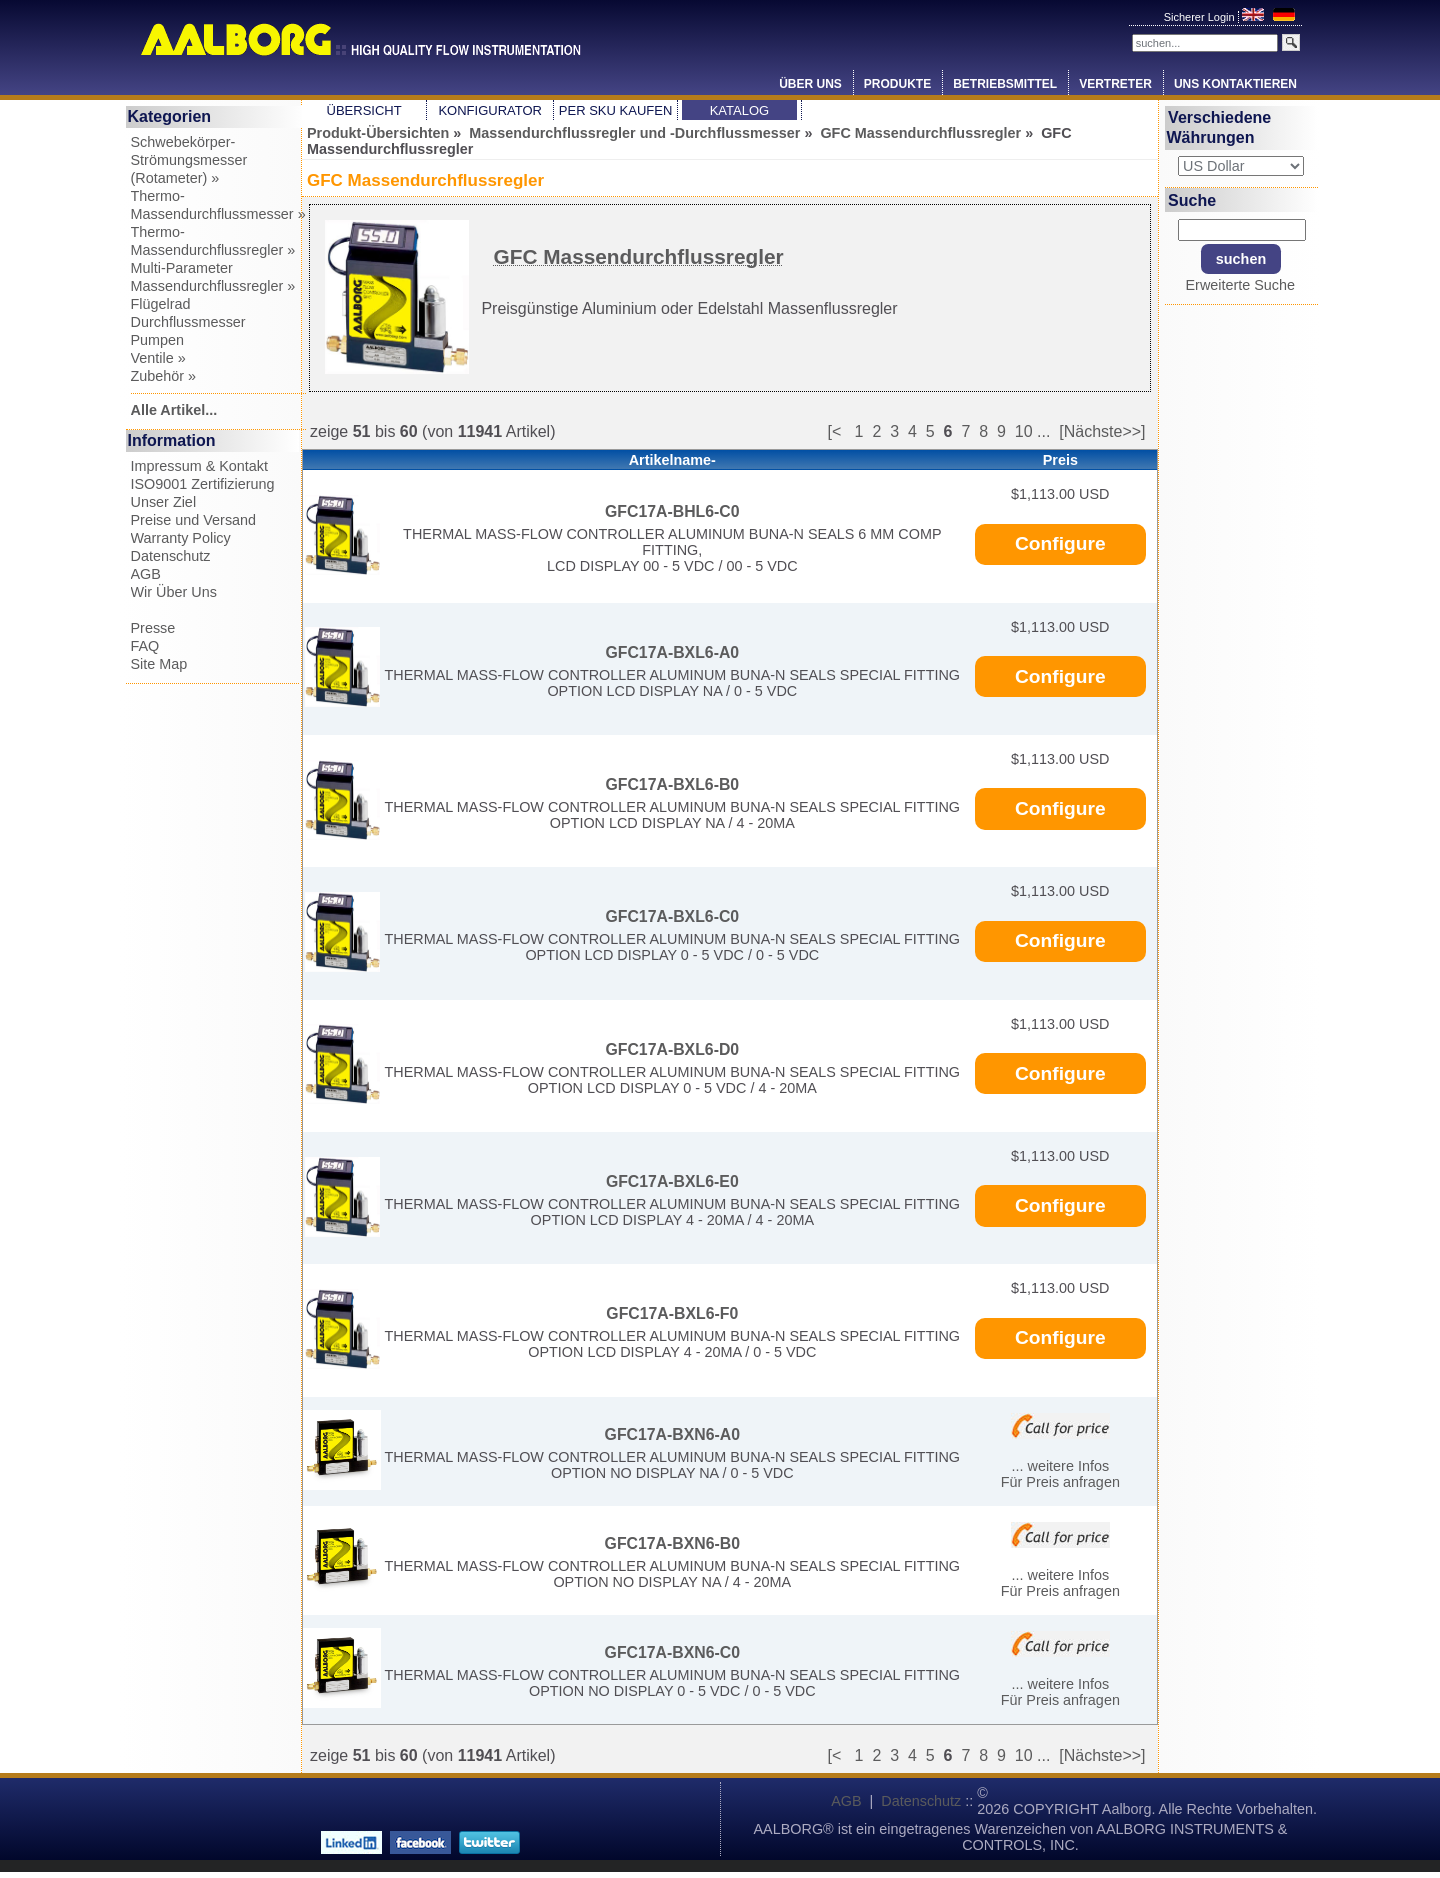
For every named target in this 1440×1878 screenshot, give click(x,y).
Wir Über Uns (174, 592)
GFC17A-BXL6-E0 (672, 1181)
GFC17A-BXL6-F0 (672, 1313)
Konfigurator (490, 110)
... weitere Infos (1061, 1466)
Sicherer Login (1201, 17)
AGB (146, 574)
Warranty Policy (181, 538)
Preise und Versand (194, 520)
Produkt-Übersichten (378, 133)
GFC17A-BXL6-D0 (672, 1049)
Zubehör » (164, 376)
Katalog (739, 110)
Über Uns (810, 84)
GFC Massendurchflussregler (920, 133)
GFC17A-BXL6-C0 (672, 916)
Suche (1192, 199)
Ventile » (158, 358)
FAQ (145, 646)
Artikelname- (672, 460)
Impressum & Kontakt (200, 466)
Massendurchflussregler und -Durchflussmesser (634, 133)
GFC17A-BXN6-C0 (672, 1652)
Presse (153, 628)
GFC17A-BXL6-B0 (672, 784)
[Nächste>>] (1102, 431)
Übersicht (364, 110)
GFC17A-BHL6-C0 (672, 511)
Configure (1060, 543)
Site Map (159, 664)
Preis (1060, 460)
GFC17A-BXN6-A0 (672, 1434)
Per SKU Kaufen (615, 110)
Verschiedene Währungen (1219, 127)
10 (1024, 431)
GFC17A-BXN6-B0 (672, 1543)
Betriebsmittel (1005, 84)
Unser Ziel (164, 502)
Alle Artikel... (174, 410)
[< (840, 431)
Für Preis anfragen (1060, 1482)
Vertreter (1115, 84)
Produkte (897, 84)
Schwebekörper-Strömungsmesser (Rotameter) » (189, 160)
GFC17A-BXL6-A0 (672, 652)
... (1043, 431)
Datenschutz (171, 556)
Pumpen (158, 340)
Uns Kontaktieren (1235, 84)
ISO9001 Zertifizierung (203, 484)
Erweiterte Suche (1240, 285)
